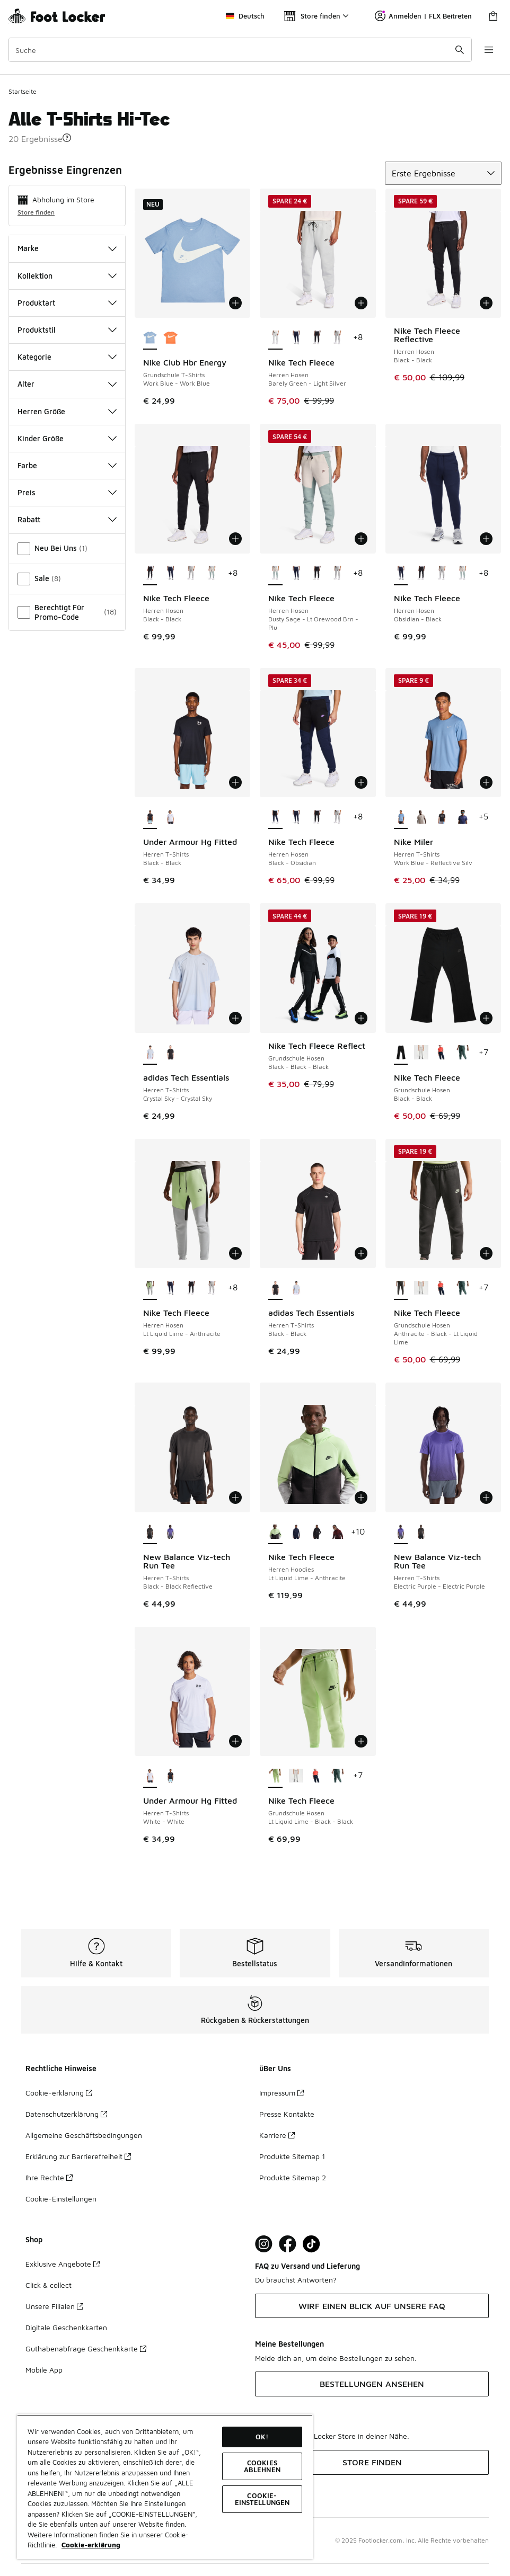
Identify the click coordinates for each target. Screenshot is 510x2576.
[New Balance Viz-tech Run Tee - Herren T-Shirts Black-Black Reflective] (421, 1532)
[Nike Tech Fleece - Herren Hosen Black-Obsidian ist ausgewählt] (275, 817)
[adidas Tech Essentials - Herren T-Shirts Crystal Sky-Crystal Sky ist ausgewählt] (150, 1053)
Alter (67, 383)
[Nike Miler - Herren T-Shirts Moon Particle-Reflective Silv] (421, 817)
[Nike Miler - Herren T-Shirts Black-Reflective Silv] (442, 817)
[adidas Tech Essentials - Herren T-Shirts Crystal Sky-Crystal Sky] (296, 1288)
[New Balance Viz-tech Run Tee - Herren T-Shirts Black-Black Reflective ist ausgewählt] (150, 1532)
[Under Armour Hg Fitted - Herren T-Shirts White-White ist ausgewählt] (150, 1776)
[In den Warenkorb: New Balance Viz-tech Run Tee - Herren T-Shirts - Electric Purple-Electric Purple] (486, 1497)
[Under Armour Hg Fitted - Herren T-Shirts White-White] (170, 817)
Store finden (36, 212)
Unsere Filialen (54, 2306)
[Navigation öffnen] (488, 49)
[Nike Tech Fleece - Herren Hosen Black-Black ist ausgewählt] (150, 573)
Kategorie (67, 356)
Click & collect (48, 2284)
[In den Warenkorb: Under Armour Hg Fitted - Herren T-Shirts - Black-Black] (235, 782)
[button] (66, 137)
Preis (67, 492)
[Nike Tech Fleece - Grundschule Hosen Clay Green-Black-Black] (462, 1053)
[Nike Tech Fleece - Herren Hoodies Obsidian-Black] (296, 1532)
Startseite (22, 91)
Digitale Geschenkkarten (66, 2327)
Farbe (67, 465)
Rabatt (67, 519)
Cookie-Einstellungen (60, 2198)
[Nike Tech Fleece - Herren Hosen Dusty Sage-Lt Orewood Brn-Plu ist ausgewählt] (275, 573)
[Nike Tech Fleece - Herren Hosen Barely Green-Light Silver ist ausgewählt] (275, 338)
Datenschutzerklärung (66, 2113)
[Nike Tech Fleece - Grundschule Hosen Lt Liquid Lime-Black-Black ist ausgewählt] (275, 1776)
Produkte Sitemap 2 (292, 2177)
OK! (262, 2436)
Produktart (67, 302)
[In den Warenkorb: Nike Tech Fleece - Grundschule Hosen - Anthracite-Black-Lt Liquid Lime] (486, 1253)
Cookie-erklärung (58, 2092)
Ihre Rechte (49, 2177)
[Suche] (240, 49)
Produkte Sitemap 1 (292, 2156)
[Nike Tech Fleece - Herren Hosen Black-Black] (317, 338)
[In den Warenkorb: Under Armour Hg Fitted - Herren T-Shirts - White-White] (235, 1741)
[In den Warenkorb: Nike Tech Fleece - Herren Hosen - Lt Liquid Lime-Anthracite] (235, 1253)
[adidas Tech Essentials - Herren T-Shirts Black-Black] (170, 1053)
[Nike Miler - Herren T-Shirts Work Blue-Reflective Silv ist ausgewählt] (401, 817)
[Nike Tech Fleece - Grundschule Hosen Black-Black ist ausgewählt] (401, 1053)
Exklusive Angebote (62, 2263)
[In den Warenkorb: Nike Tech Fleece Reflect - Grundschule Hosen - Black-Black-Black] (361, 1018)
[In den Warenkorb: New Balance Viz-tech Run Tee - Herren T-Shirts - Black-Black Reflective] (235, 1497)
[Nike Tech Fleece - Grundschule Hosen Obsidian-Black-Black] (442, 1053)
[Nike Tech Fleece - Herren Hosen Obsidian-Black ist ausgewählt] (401, 573)
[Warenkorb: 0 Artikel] (493, 15)
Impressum (281, 2092)
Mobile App (44, 2369)
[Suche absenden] (459, 49)
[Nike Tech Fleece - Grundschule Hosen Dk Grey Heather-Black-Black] (421, 1053)
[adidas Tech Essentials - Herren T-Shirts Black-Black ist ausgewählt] (275, 1288)
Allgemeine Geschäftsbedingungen (83, 2135)
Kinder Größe (67, 438)
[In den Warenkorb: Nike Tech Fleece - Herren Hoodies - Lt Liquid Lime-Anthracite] (361, 1497)
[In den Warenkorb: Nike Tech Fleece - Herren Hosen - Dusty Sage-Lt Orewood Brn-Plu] (361, 538)
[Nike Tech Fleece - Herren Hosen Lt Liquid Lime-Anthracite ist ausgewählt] (150, 1288)
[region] (165, 2486)
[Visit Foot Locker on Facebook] (287, 2244)
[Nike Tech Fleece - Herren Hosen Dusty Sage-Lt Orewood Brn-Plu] (212, 573)
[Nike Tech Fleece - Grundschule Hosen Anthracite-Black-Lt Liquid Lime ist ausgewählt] (401, 1288)
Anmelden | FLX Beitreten (423, 16)
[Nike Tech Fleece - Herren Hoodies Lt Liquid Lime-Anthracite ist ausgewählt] (275, 1532)
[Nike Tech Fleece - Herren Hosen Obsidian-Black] (296, 338)
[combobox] (240, 49)
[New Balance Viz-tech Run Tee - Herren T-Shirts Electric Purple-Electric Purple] (170, 1532)
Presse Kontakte (286, 2113)
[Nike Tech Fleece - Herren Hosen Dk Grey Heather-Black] (337, 338)
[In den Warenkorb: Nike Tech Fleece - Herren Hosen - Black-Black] (235, 538)
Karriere (277, 2135)
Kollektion (67, 275)
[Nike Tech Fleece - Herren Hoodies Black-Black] (317, 1532)
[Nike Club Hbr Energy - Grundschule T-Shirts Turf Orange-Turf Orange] (170, 338)
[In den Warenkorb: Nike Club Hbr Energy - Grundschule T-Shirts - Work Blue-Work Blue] (235, 303)
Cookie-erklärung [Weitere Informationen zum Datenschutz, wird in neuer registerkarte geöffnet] (90, 2545)
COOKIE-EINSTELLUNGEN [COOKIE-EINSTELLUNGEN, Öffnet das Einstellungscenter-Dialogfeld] (262, 2499)
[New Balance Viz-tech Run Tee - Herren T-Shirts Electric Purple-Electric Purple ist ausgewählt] (401, 1532)
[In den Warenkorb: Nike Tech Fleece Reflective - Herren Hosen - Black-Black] (486, 303)
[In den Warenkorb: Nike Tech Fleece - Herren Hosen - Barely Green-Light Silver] (361, 303)
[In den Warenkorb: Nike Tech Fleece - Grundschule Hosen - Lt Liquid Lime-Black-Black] (361, 1741)
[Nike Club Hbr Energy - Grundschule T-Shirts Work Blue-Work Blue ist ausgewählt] (150, 338)
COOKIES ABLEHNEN (262, 2466)
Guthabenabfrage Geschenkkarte (85, 2348)
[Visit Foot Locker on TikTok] (311, 2244)
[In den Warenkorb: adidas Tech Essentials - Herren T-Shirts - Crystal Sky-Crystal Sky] (235, 1018)
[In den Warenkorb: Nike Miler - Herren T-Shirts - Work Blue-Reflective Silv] (486, 782)
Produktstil (67, 329)
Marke (67, 248)
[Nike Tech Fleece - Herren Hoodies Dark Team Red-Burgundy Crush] (337, 1532)
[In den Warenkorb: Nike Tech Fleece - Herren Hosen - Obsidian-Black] (486, 538)
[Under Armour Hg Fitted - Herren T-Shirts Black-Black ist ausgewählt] (150, 817)
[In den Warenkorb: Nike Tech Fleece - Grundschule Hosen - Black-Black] (486, 1018)
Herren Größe (67, 411)
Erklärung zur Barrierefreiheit (78, 2156)
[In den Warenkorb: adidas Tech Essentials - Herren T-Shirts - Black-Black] (361, 1253)
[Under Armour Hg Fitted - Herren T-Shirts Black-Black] (170, 1776)
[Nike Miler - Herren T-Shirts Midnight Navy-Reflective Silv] (462, 817)
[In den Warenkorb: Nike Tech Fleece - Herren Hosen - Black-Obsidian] (361, 782)
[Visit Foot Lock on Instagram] (263, 2244)
